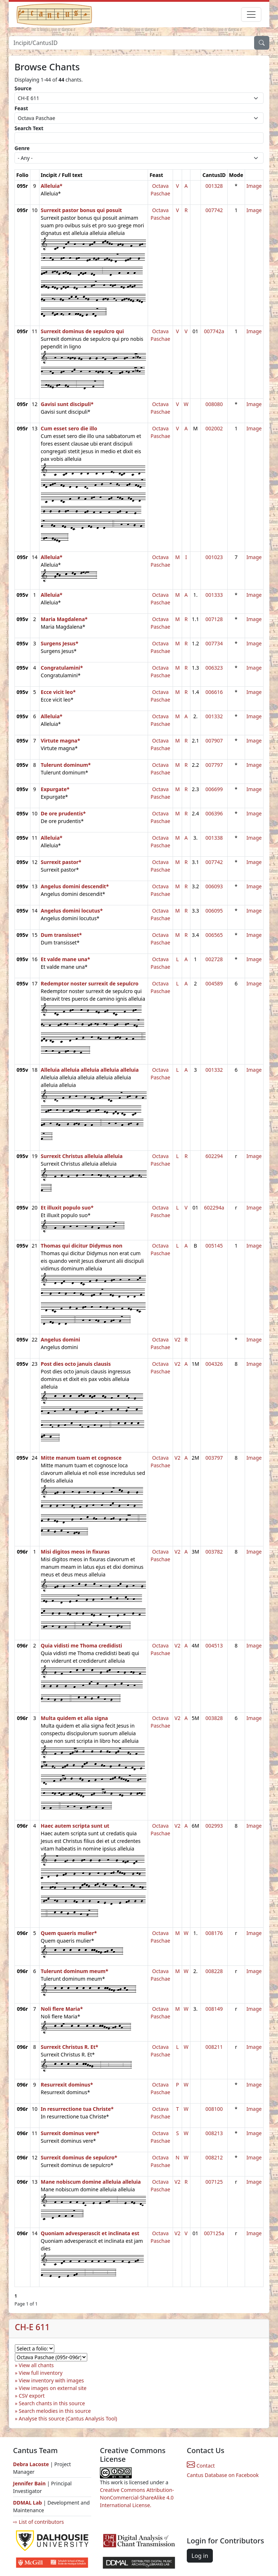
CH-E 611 (32, 2327)
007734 (214, 643)
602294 (214, 1156)
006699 (214, 789)
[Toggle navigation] (251, 14)
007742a (214, 331)
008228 (214, 1971)
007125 (214, 2181)
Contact (201, 2465)
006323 (214, 667)
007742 (214, 210)
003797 (214, 1457)
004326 (214, 1363)
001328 (214, 185)
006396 (214, 813)
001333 (214, 594)
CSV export (32, 2395)
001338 (214, 837)
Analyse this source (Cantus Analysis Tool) (68, 2418)
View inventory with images (51, 2380)
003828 (214, 1718)
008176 (214, 1933)
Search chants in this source (52, 2403)
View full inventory (41, 2372)
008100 (214, 2108)
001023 (214, 557)
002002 (214, 428)
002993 (214, 1825)
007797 (214, 764)
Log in (199, 2556)
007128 (214, 619)
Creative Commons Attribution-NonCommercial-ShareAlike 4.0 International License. (137, 2497)
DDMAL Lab (27, 2502)
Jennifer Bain (30, 2483)
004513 (214, 1645)
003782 (214, 1551)
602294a (214, 1207)
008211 (214, 2046)
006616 (214, 692)
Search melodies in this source (55, 2410)
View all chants (36, 2365)
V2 (177, 1339)
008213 (214, 2133)
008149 (214, 2008)
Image (254, 185)
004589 (214, 983)
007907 (214, 740)
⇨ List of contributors (38, 2521)
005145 (214, 1245)
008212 (214, 2157)
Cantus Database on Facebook (223, 2475)
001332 (214, 716)
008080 (214, 404)
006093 (214, 886)
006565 (214, 934)
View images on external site (53, 2388)
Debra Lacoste (31, 2464)
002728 (214, 959)
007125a (214, 2233)
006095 (214, 910)
